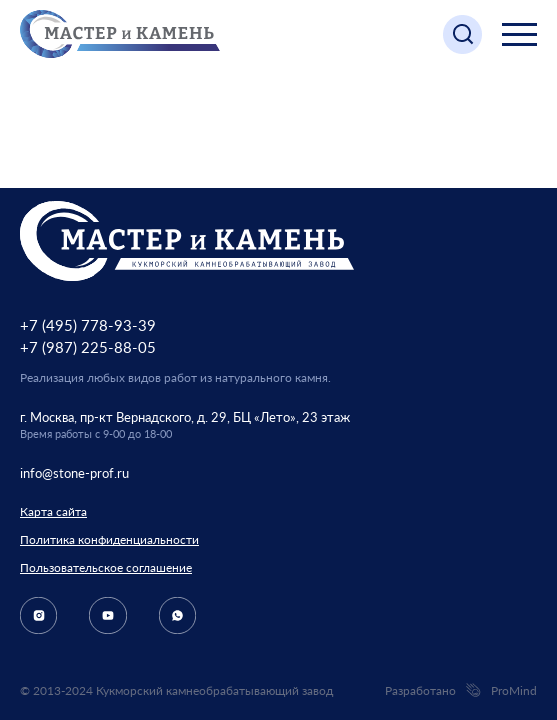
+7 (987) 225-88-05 (88, 347)
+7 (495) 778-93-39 (88, 325)
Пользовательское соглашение (106, 567)
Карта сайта (53, 511)
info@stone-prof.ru (74, 473)
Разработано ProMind (461, 691)
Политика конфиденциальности (109, 539)
